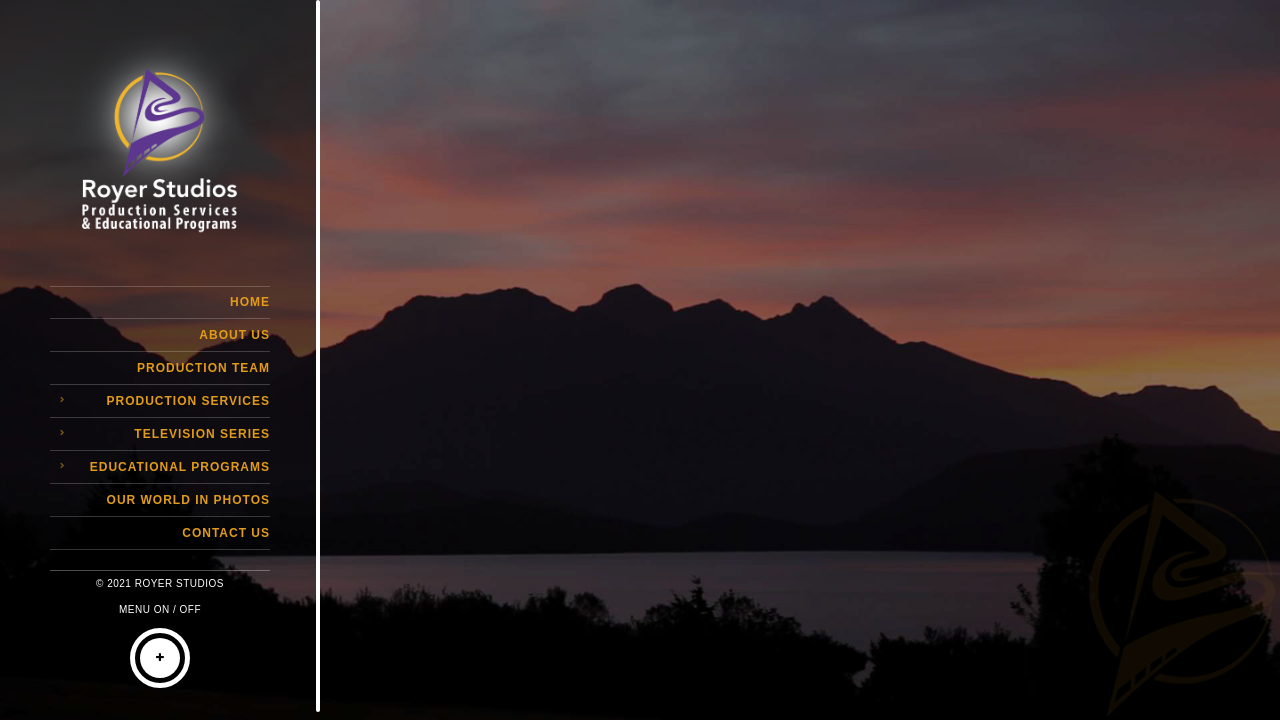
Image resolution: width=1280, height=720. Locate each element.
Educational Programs (180, 467)
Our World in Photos (188, 500)
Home (250, 302)
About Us (234, 335)
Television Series (202, 434)
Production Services (188, 401)
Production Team (203, 368)
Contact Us (226, 533)
